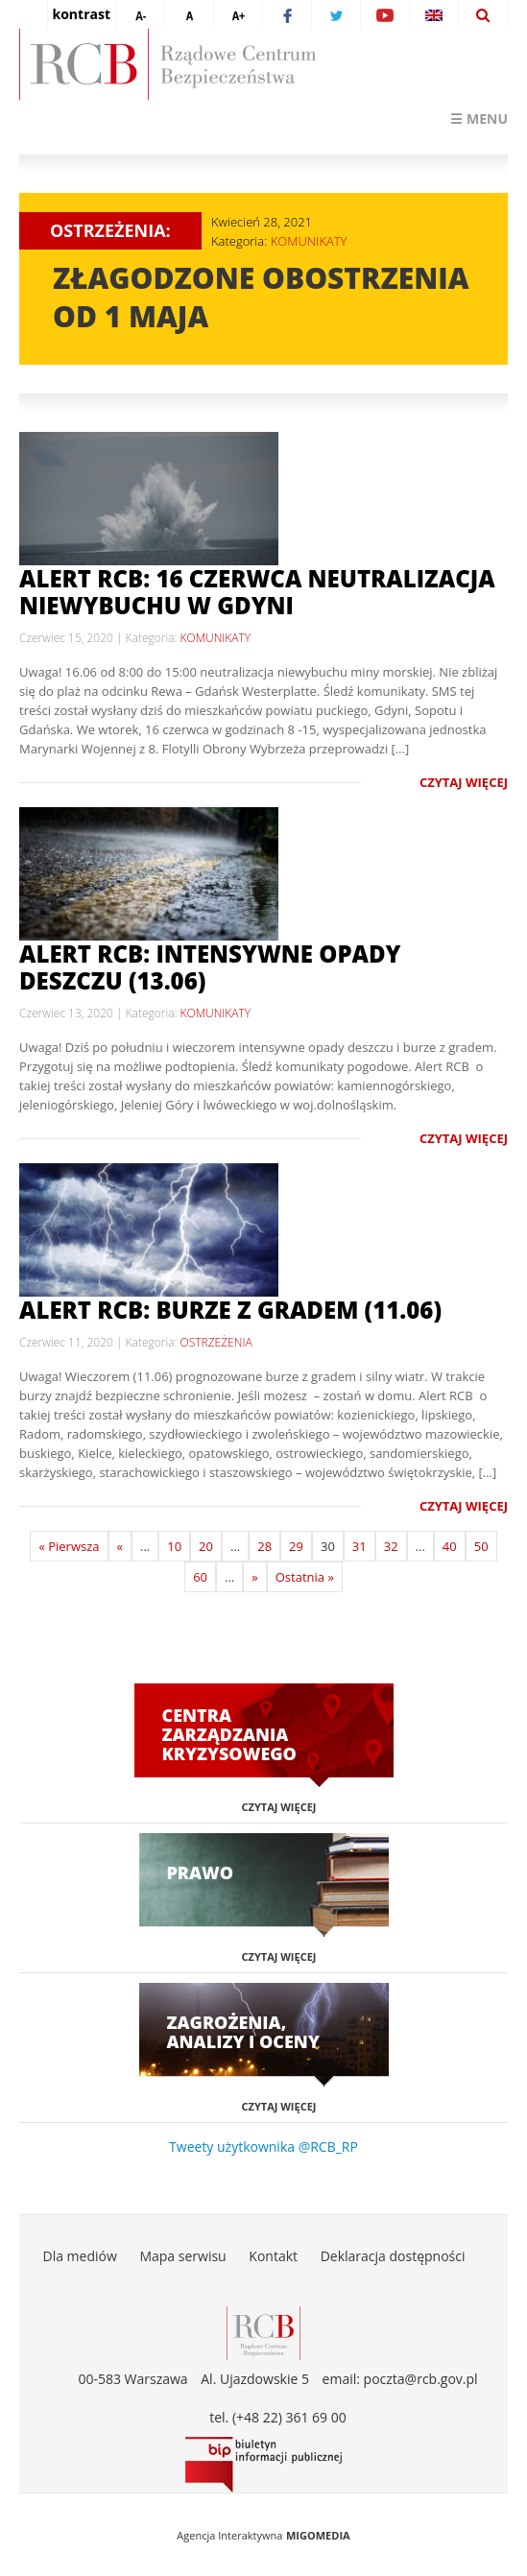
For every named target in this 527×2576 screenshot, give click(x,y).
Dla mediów (79, 2256)
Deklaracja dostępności (393, 2256)
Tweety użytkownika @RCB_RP (263, 2146)
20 (206, 1546)
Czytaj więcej (463, 782)
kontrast (81, 14)
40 (450, 1546)
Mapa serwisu (182, 2256)
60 (200, 1577)
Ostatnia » (304, 1577)
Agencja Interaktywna (229, 2535)
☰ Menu (479, 118)
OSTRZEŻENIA (216, 1342)
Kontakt (273, 2256)
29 (296, 1546)
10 (174, 1546)
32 (391, 1546)
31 (359, 1546)
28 (264, 1546)
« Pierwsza (68, 1546)
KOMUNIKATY (309, 241)
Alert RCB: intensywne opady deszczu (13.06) (210, 967)
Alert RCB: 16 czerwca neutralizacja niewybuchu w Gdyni (257, 591)
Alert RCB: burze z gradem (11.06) (230, 1309)
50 (481, 1546)
